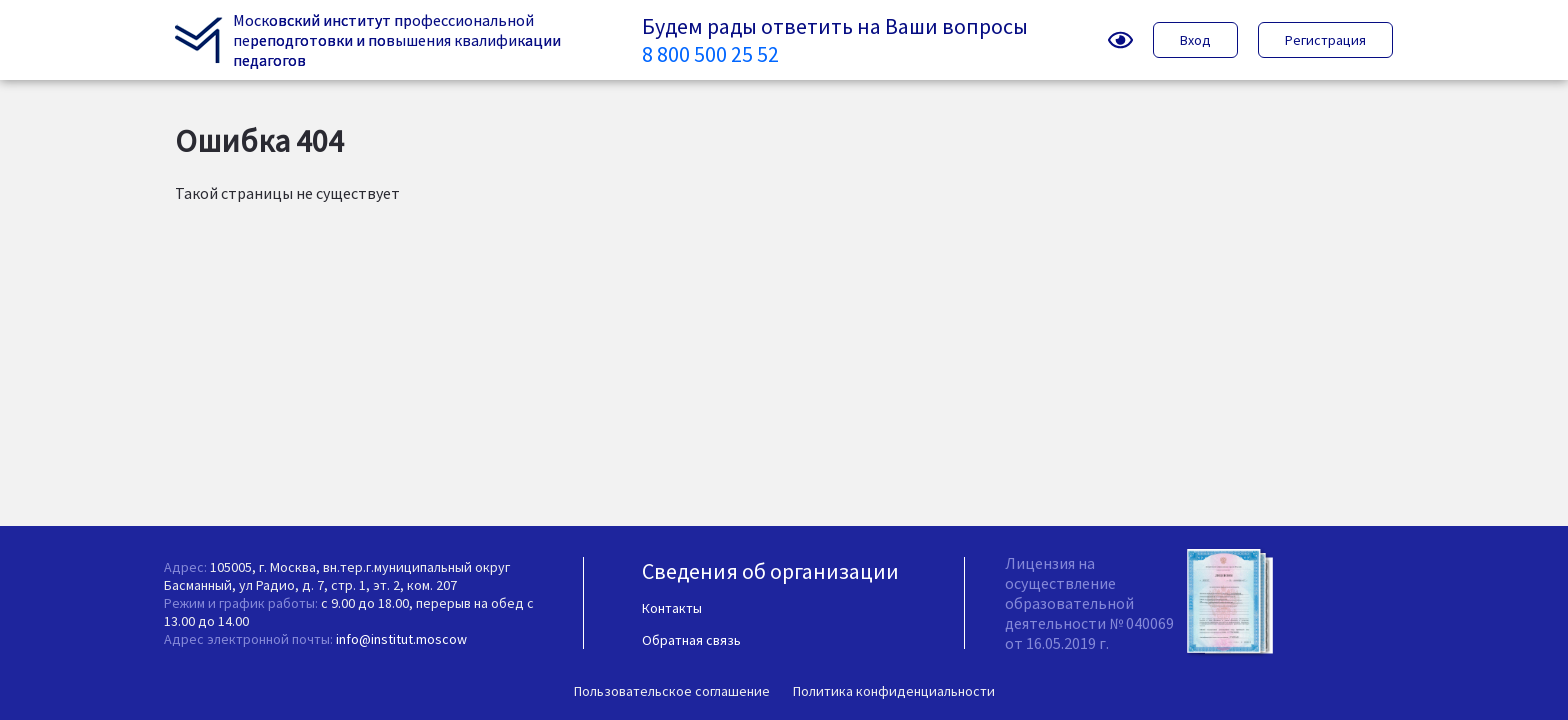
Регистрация (1325, 40)
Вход (1195, 40)
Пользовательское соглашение (672, 691)
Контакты (672, 608)
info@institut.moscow (401, 639)
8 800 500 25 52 (710, 54)
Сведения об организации (770, 571)
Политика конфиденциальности (894, 691)
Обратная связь (691, 640)
